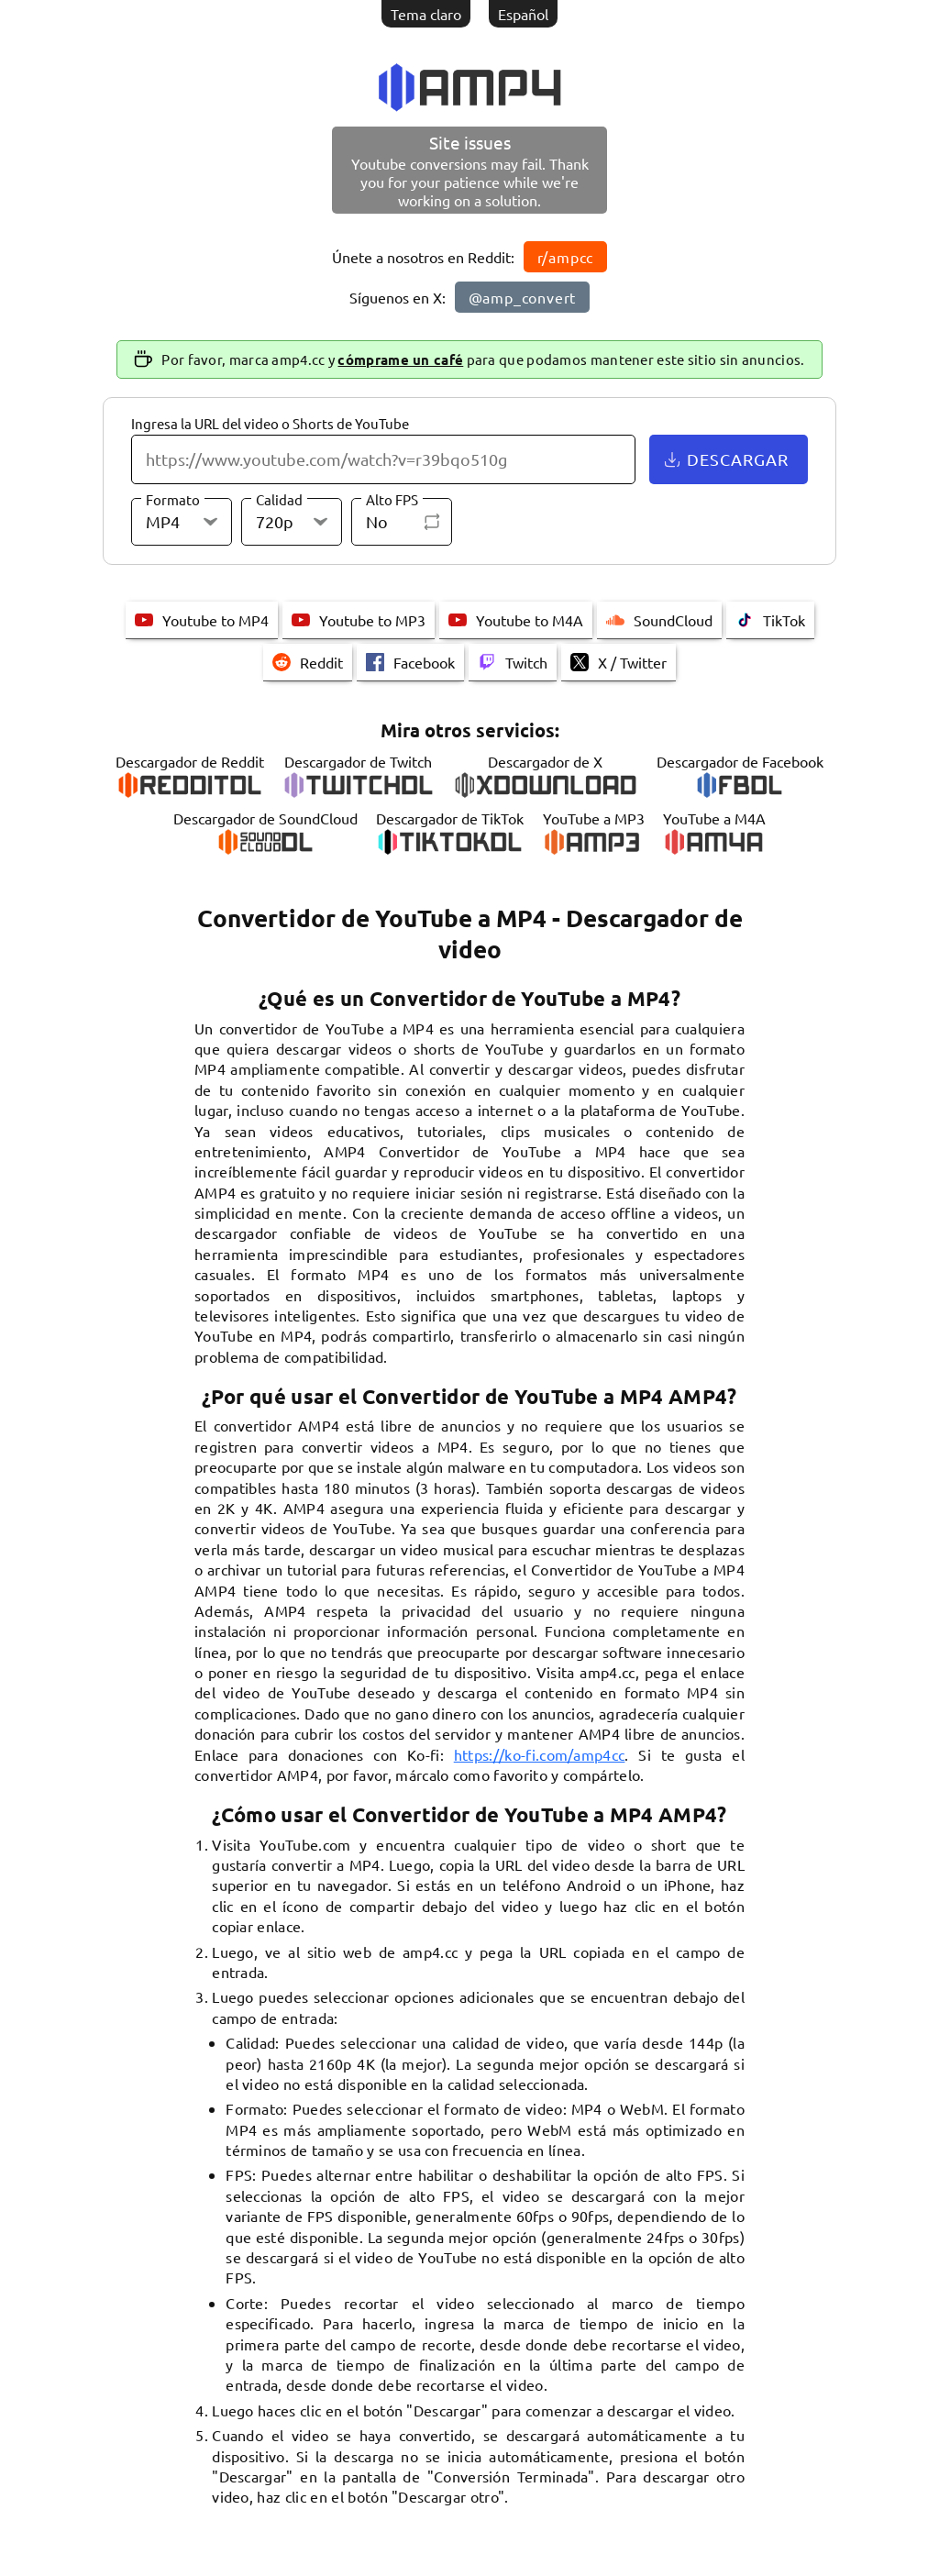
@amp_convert (523, 297)
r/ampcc (565, 257)
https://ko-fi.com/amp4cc (539, 1754)
